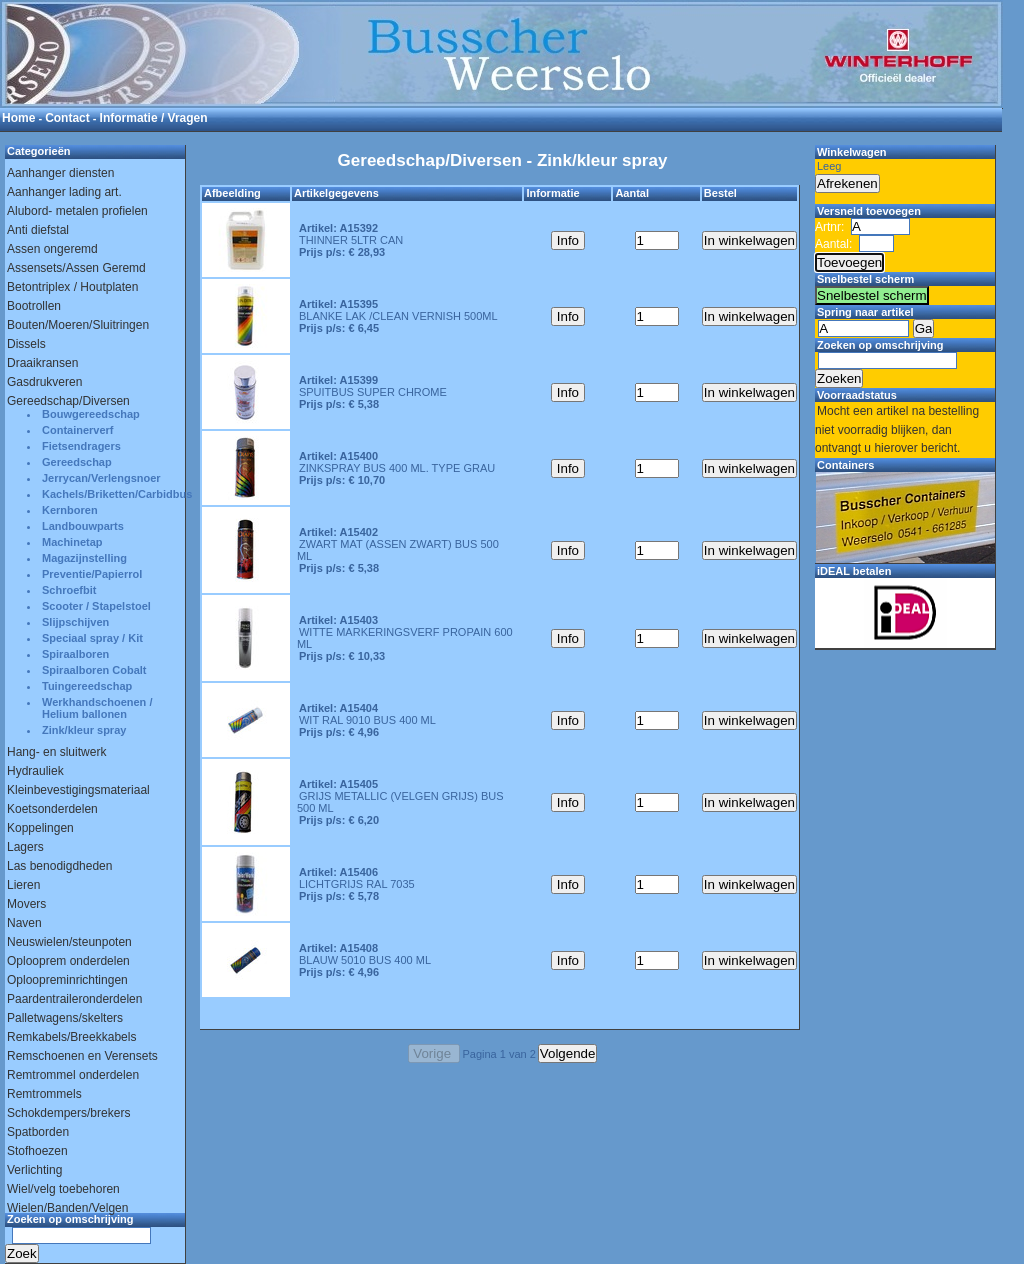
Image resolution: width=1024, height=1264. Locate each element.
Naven (24, 923)
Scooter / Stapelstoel (96, 606)
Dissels (26, 344)
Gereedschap (77, 462)
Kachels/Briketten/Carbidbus (113, 494)
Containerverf (78, 430)
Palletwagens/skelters (65, 1018)
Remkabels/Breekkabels (71, 1037)
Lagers (25, 847)
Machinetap (72, 542)
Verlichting (34, 1170)
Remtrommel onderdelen (73, 1075)
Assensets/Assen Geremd (76, 268)
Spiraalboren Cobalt (94, 670)
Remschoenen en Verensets (82, 1056)
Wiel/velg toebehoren (63, 1189)
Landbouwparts (83, 526)
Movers (26, 904)
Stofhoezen (37, 1151)
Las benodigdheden (59, 866)
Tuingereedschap (87, 686)
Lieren (23, 885)
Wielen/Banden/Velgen (67, 1208)
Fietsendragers (81, 446)
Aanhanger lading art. (64, 192)
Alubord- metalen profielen (77, 211)
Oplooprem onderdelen (68, 961)
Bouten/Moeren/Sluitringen (78, 325)
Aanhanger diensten (60, 173)
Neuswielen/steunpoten (69, 942)
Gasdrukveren (44, 382)
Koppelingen (40, 828)
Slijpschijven (75, 622)
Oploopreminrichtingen (67, 980)
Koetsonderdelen (52, 809)
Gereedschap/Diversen (68, 401)
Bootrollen (34, 306)
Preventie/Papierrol (92, 574)
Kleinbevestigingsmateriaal (78, 790)
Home (18, 118)
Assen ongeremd (52, 249)
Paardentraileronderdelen (74, 999)
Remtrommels (44, 1094)
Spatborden (38, 1132)
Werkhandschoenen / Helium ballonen (97, 708)
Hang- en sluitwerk (56, 752)
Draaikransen (42, 363)
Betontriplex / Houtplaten (72, 287)
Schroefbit (69, 590)
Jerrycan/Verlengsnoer (101, 478)
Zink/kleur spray (84, 730)
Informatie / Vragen (154, 118)
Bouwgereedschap (91, 414)
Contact (67, 118)
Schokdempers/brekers (68, 1113)
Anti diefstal (38, 230)
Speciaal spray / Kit (92, 638)
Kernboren (70, 510)
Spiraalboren (75, 654)
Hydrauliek (35, 771)
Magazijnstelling (84, 558)
